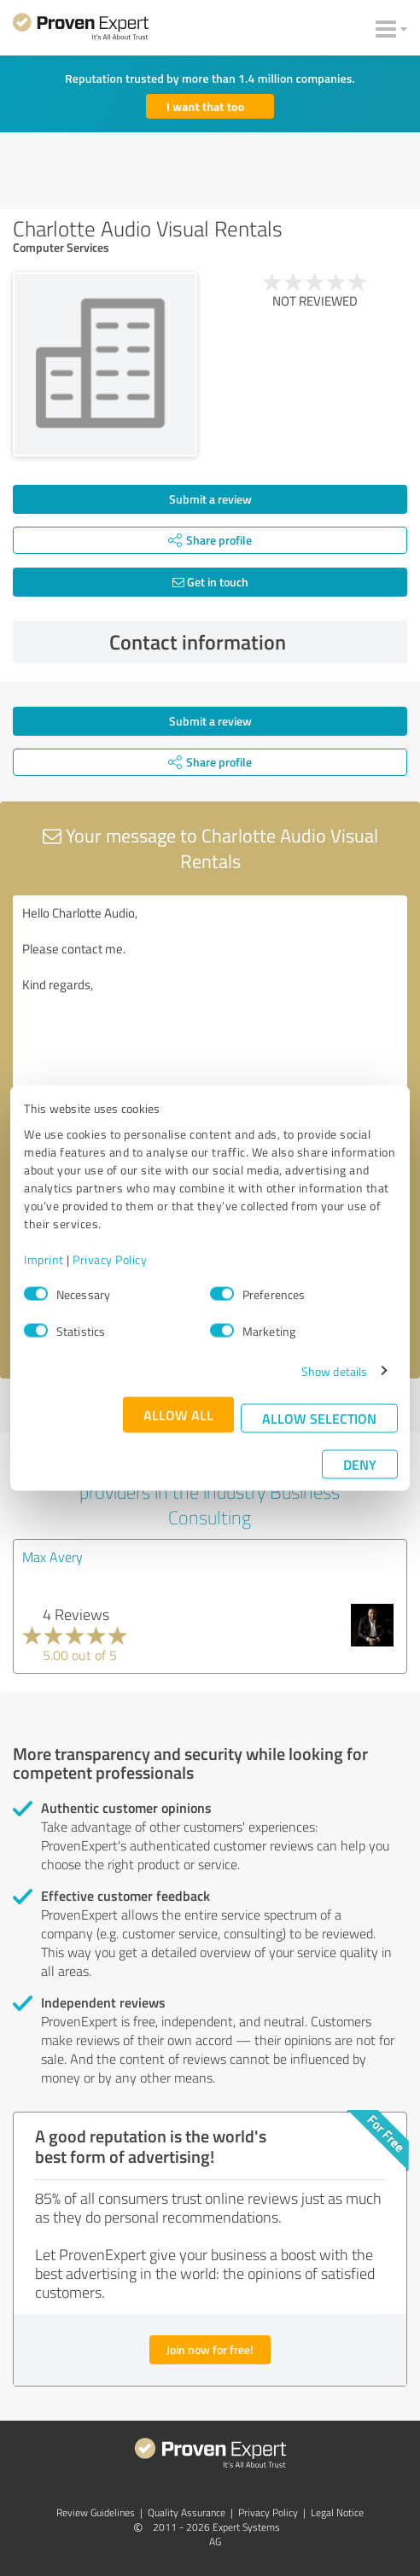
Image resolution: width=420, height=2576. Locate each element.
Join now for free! (210, 2349)
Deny (359, 1463)
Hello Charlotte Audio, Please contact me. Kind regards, (210, 991)
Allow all (178, 1414)
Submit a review (210, 499)
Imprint (44, 1258)
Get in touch (210, 582)
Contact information (254, 641)
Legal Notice (337, 2512)
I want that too (205, 106)
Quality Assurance (186, 2512)
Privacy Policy (110, 1258)
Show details (334, 1370)
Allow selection (319, 1417)
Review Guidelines (95, 2512)
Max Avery (52, 1556)
